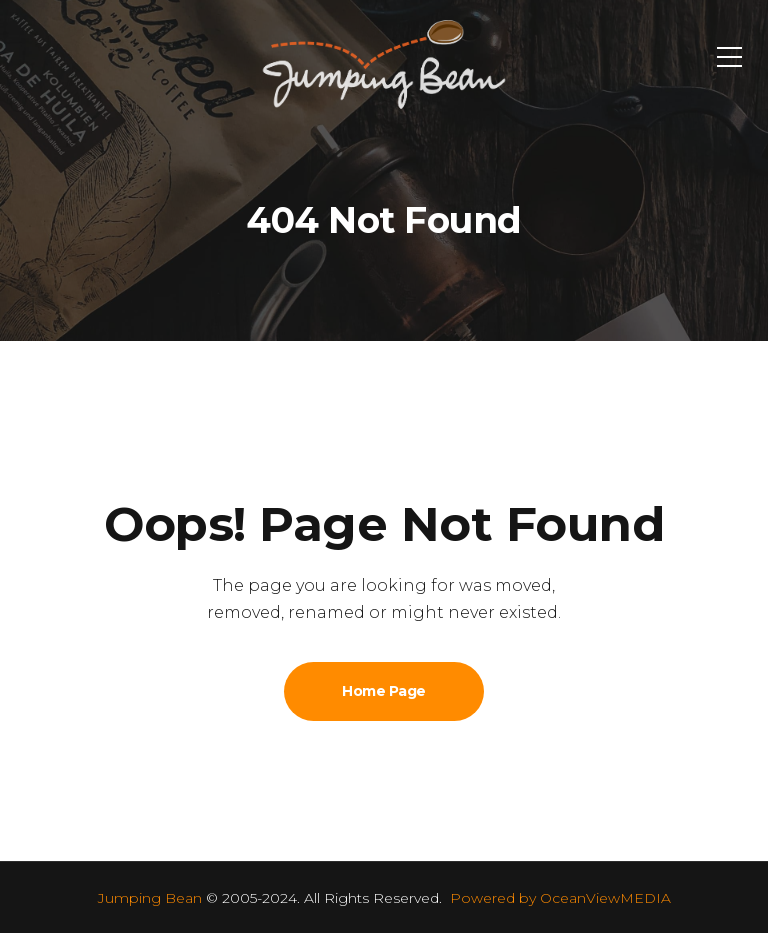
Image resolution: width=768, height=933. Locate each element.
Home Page (384, 691)
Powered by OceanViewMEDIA (560, 898)
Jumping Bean (150, 898)
